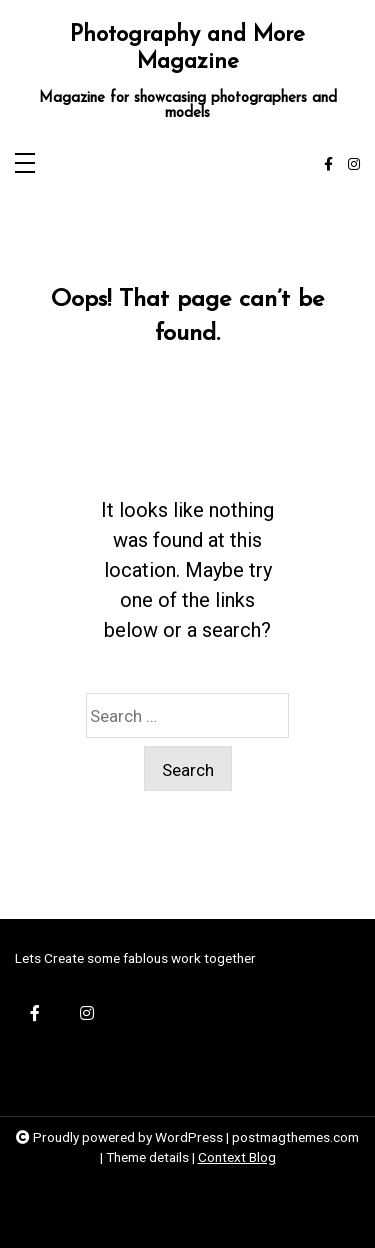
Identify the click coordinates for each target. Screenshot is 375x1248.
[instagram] (354, 165)
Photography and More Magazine (187, 49)
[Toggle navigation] (25, 164)
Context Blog (237, 1157)
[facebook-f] (328, 165)
